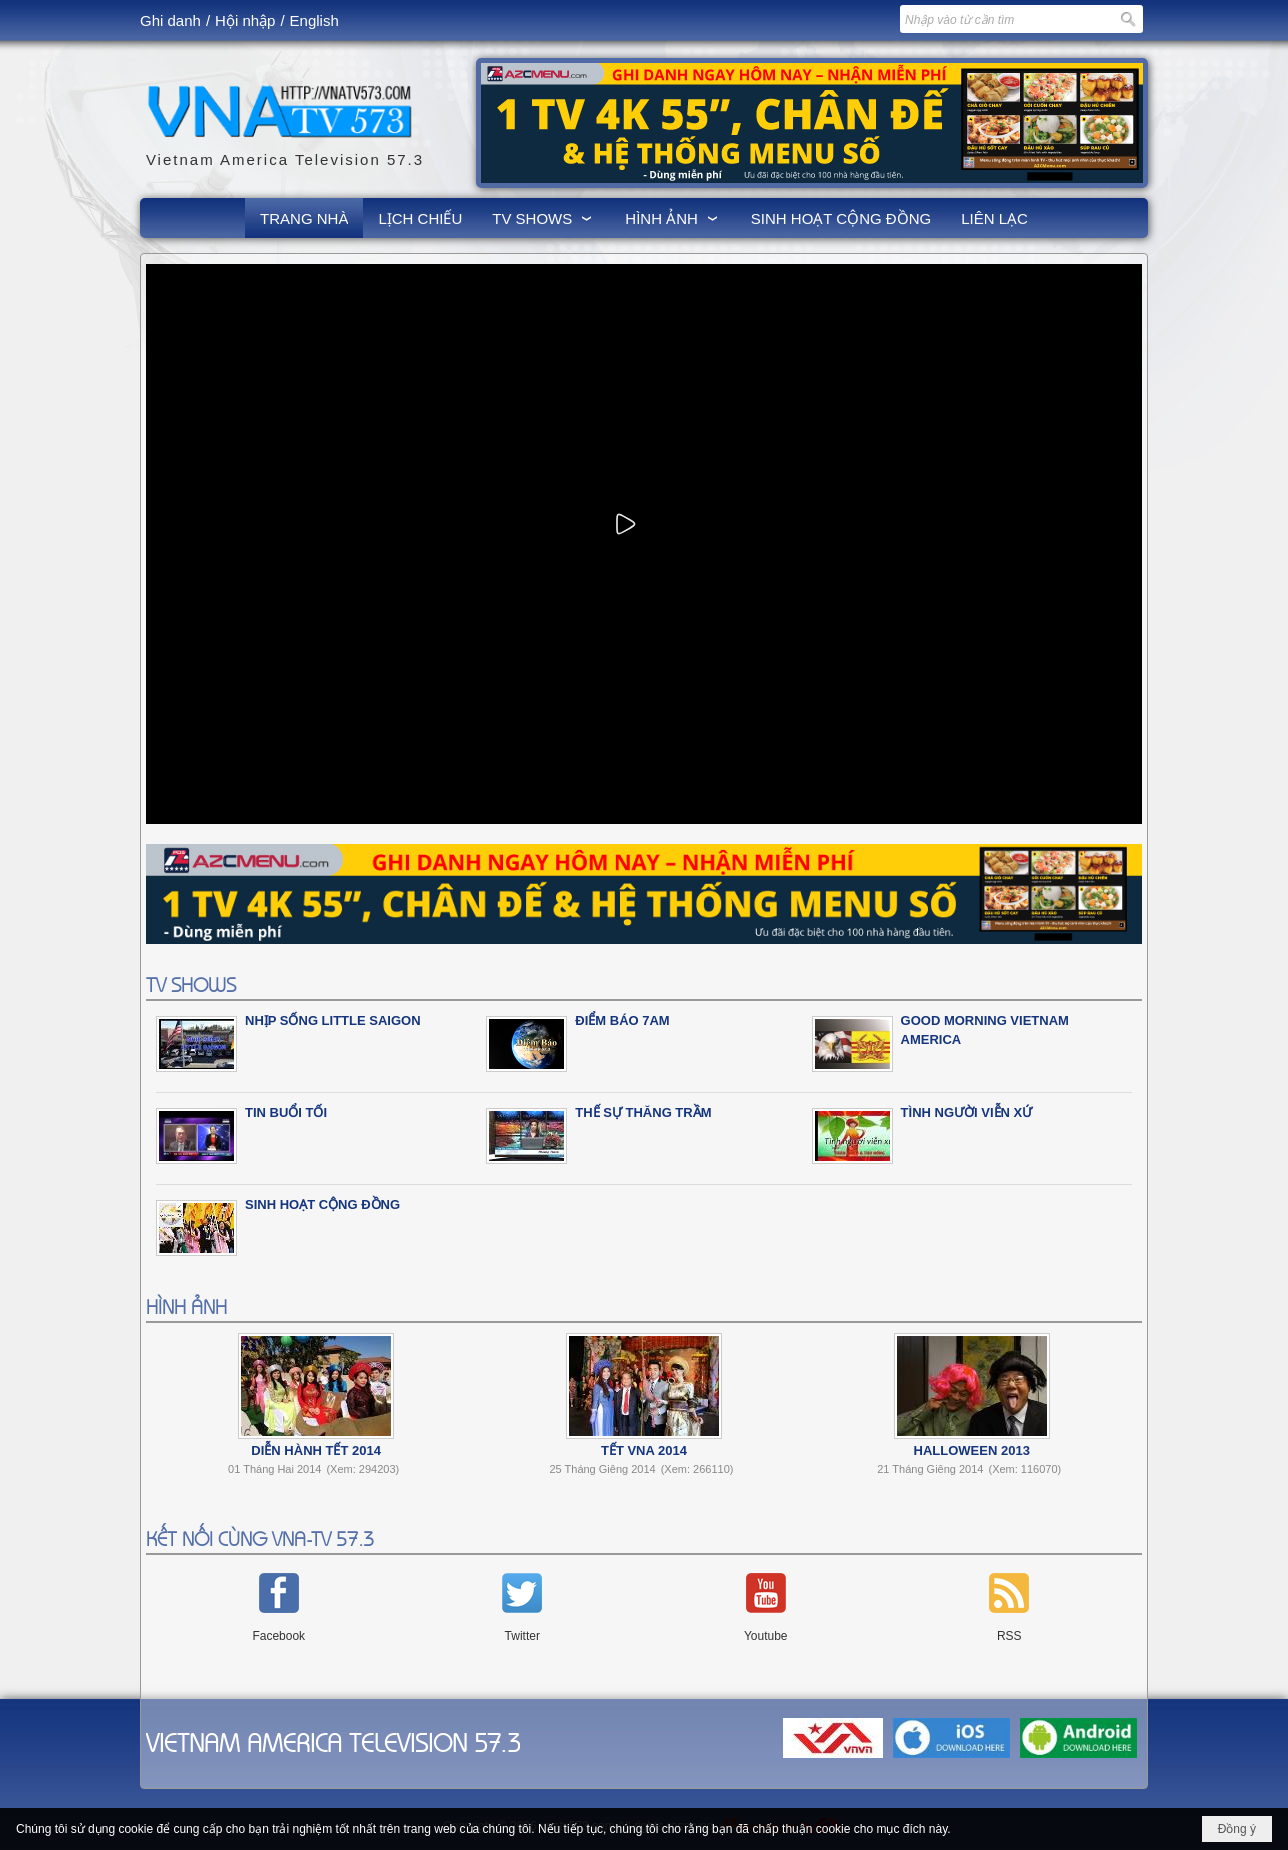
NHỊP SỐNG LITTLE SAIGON (333, 1020)
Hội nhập (245, 20)
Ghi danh (170, 20)
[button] (543, 218)
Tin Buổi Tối (286, 1112)
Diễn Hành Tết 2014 (316, 1450)
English (314, 20)
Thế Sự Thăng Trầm (643, 1112)
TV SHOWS (191, 983)
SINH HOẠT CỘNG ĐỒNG (322, 1204)
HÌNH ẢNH (186, 1305)
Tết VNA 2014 (644, 1450)
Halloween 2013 (972, 1450)
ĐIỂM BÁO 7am (622, 1020)
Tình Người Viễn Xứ (967, 1112)
